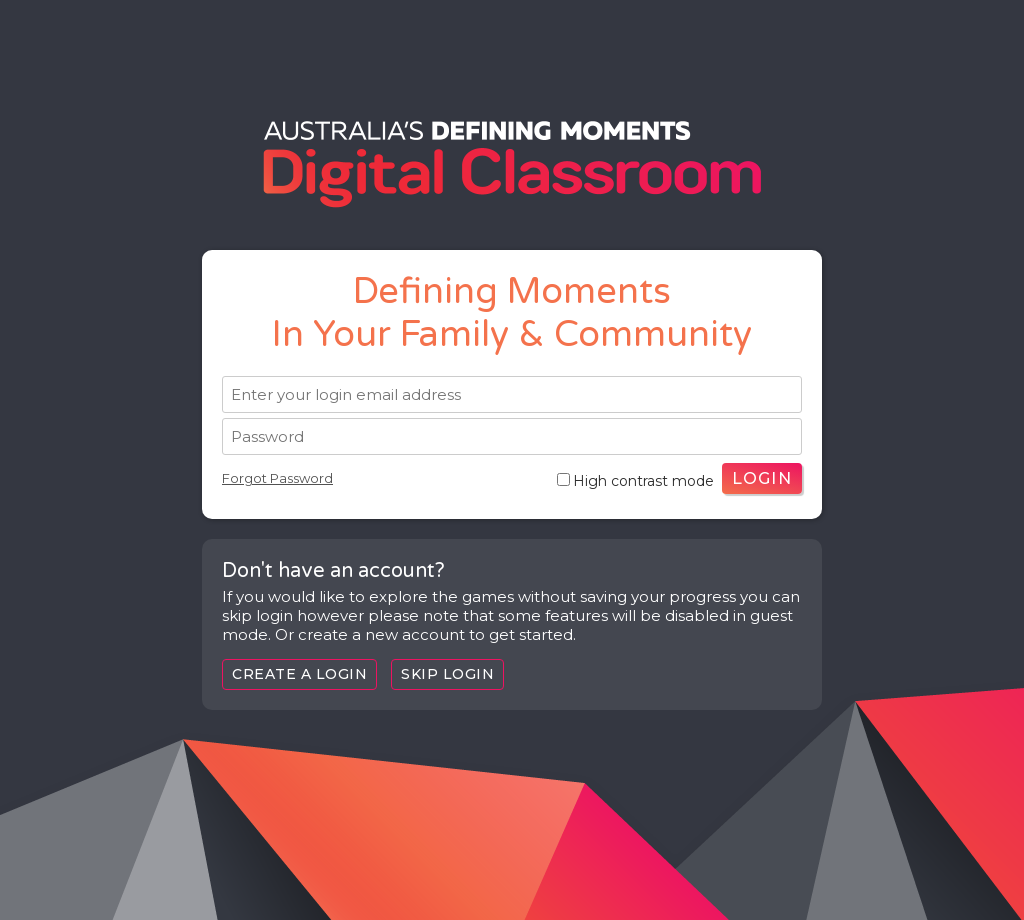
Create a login (299, 674)
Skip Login (447, 674)
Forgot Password (277, 478)
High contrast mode (635, 481)
